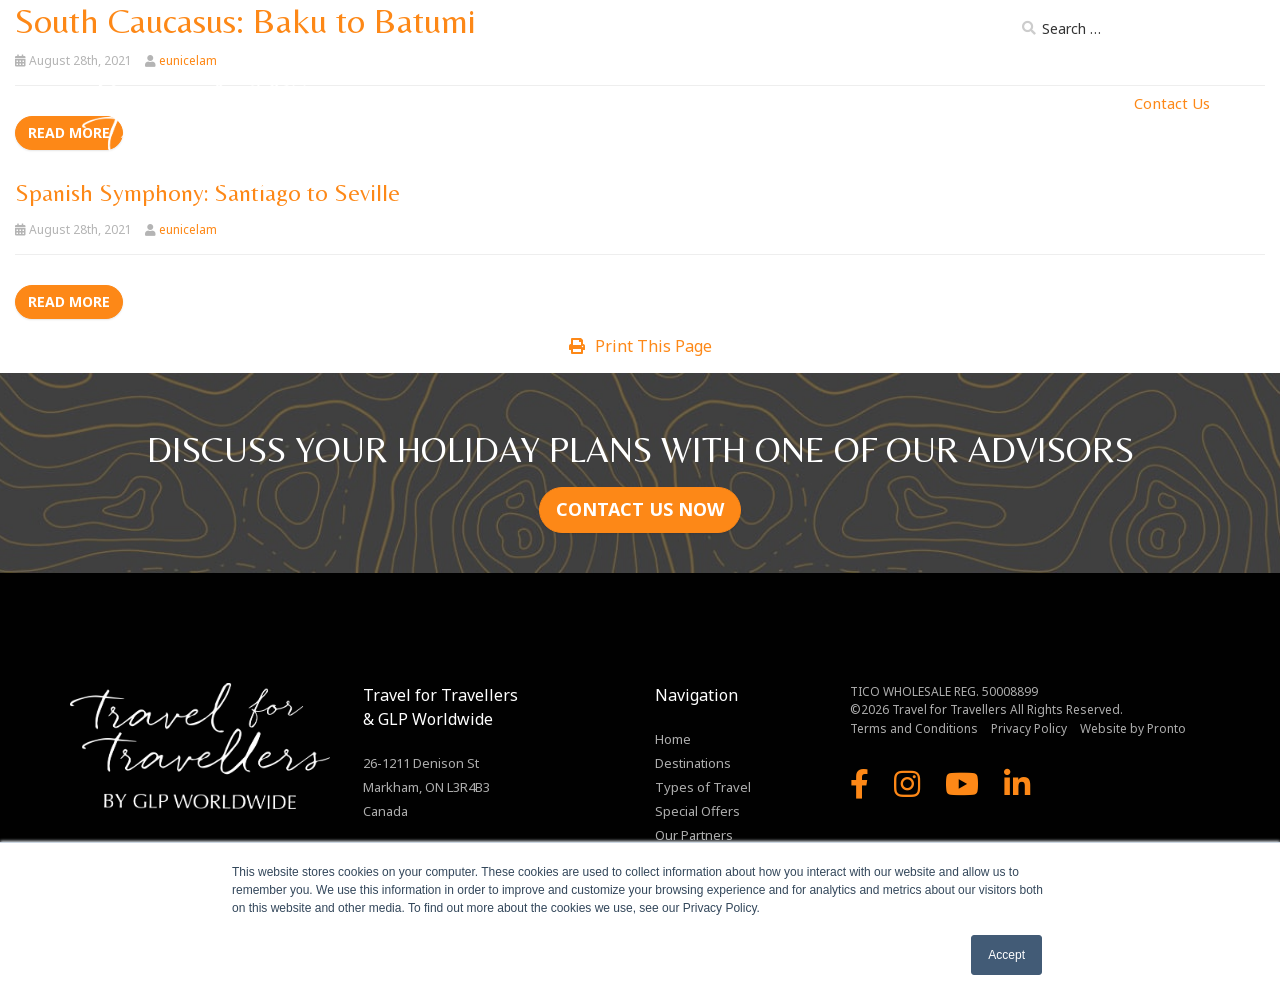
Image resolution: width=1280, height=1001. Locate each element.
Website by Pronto (1133, 728)
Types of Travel (725, 103)
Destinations (597, 103)
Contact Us (1172, 103)
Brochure (912, 32)
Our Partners (942, 103)
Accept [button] (1006, 955)
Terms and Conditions (914, 728)
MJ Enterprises (1061, 103)
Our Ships (842, 103)
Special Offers (697, 811)
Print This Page (640, 346)
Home (511, 103)
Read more (69, 301)
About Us (826, 32)
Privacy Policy (1029, 728)
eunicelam (188, 229)
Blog (983, 32)
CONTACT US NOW (640, 509)
